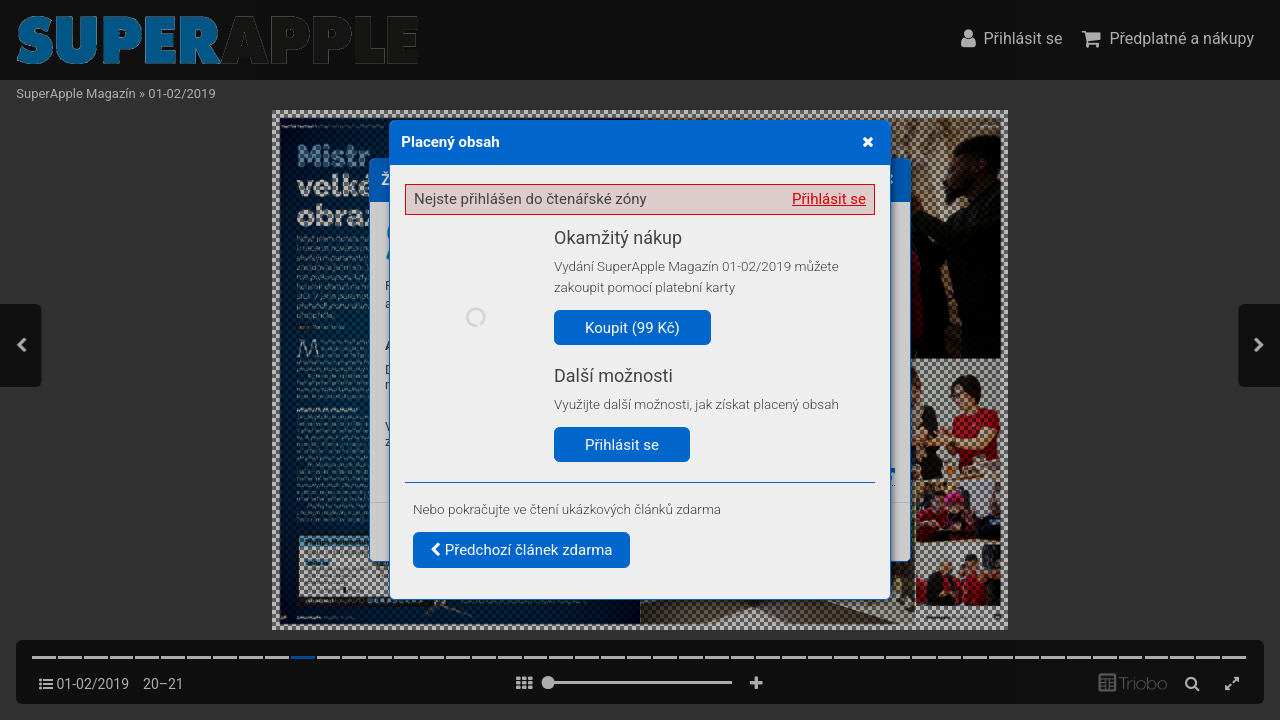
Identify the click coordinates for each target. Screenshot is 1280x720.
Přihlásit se (829, 199)
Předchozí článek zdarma (521, 550)
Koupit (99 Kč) (632, 328)
